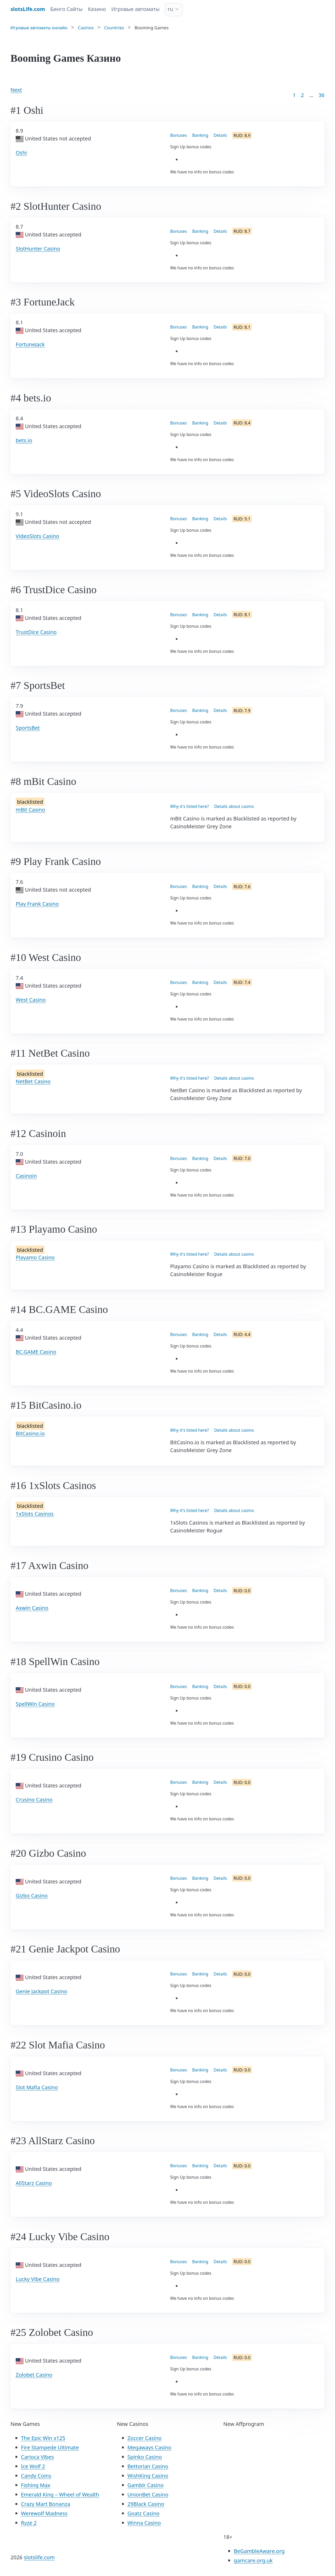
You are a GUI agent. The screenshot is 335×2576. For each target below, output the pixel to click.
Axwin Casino (32, 1607)
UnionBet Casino (147, 2494)
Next (16, 89)
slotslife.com (39, 2557)
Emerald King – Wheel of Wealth (60, 2494)
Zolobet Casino (34, 2374)
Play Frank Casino (37, 903)
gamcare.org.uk (253, 2560)
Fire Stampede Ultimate (50, 2447)
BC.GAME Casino (36, 1351)
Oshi (21, 152)
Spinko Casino (144, 2456)
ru (170, 9)
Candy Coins (36, 2475)
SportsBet (28, 727)
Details (220, 135)
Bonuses (178, 135)
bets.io (24, 440)
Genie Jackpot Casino (41, 1991)
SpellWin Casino (35, 1703)
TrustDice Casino (36, 632)
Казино (97, 9)
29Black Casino (145, 2503)
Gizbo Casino (32, 1895)
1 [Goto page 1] (294, 95)
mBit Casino (30, 809)
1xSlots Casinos (35, 1513)
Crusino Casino (34, 1799)
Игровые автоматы (135, 9)
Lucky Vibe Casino (38, 2279)
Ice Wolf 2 (33, 2466)
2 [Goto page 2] (302, 95)
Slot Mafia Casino (37, 2087)
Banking (200, 135)
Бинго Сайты (66, 9)
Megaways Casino (149, 2447)
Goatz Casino (143, 2513)
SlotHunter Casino (38, 248)
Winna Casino (144, 2522)
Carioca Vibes (37, 2456)
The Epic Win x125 (43, 2438)
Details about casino (234, 806)
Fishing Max (35, 2485)
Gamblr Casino (145, 2485)
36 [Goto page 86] (322, 95)
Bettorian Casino (147, 2466)
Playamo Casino (35, 1257)
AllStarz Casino (34, 2183)
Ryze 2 (29, 2522)
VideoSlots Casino (37, 536)
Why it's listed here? (189, 806)
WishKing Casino (147, 2475)
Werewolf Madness (44, 2513)
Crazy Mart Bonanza (45, 2503)
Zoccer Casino (144, 2438)
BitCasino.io (30, 1433)
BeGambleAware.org (259, 2551)
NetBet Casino (33, 1081)
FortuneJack (30, 344)
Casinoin (26, 1175)
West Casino (31, 999)
